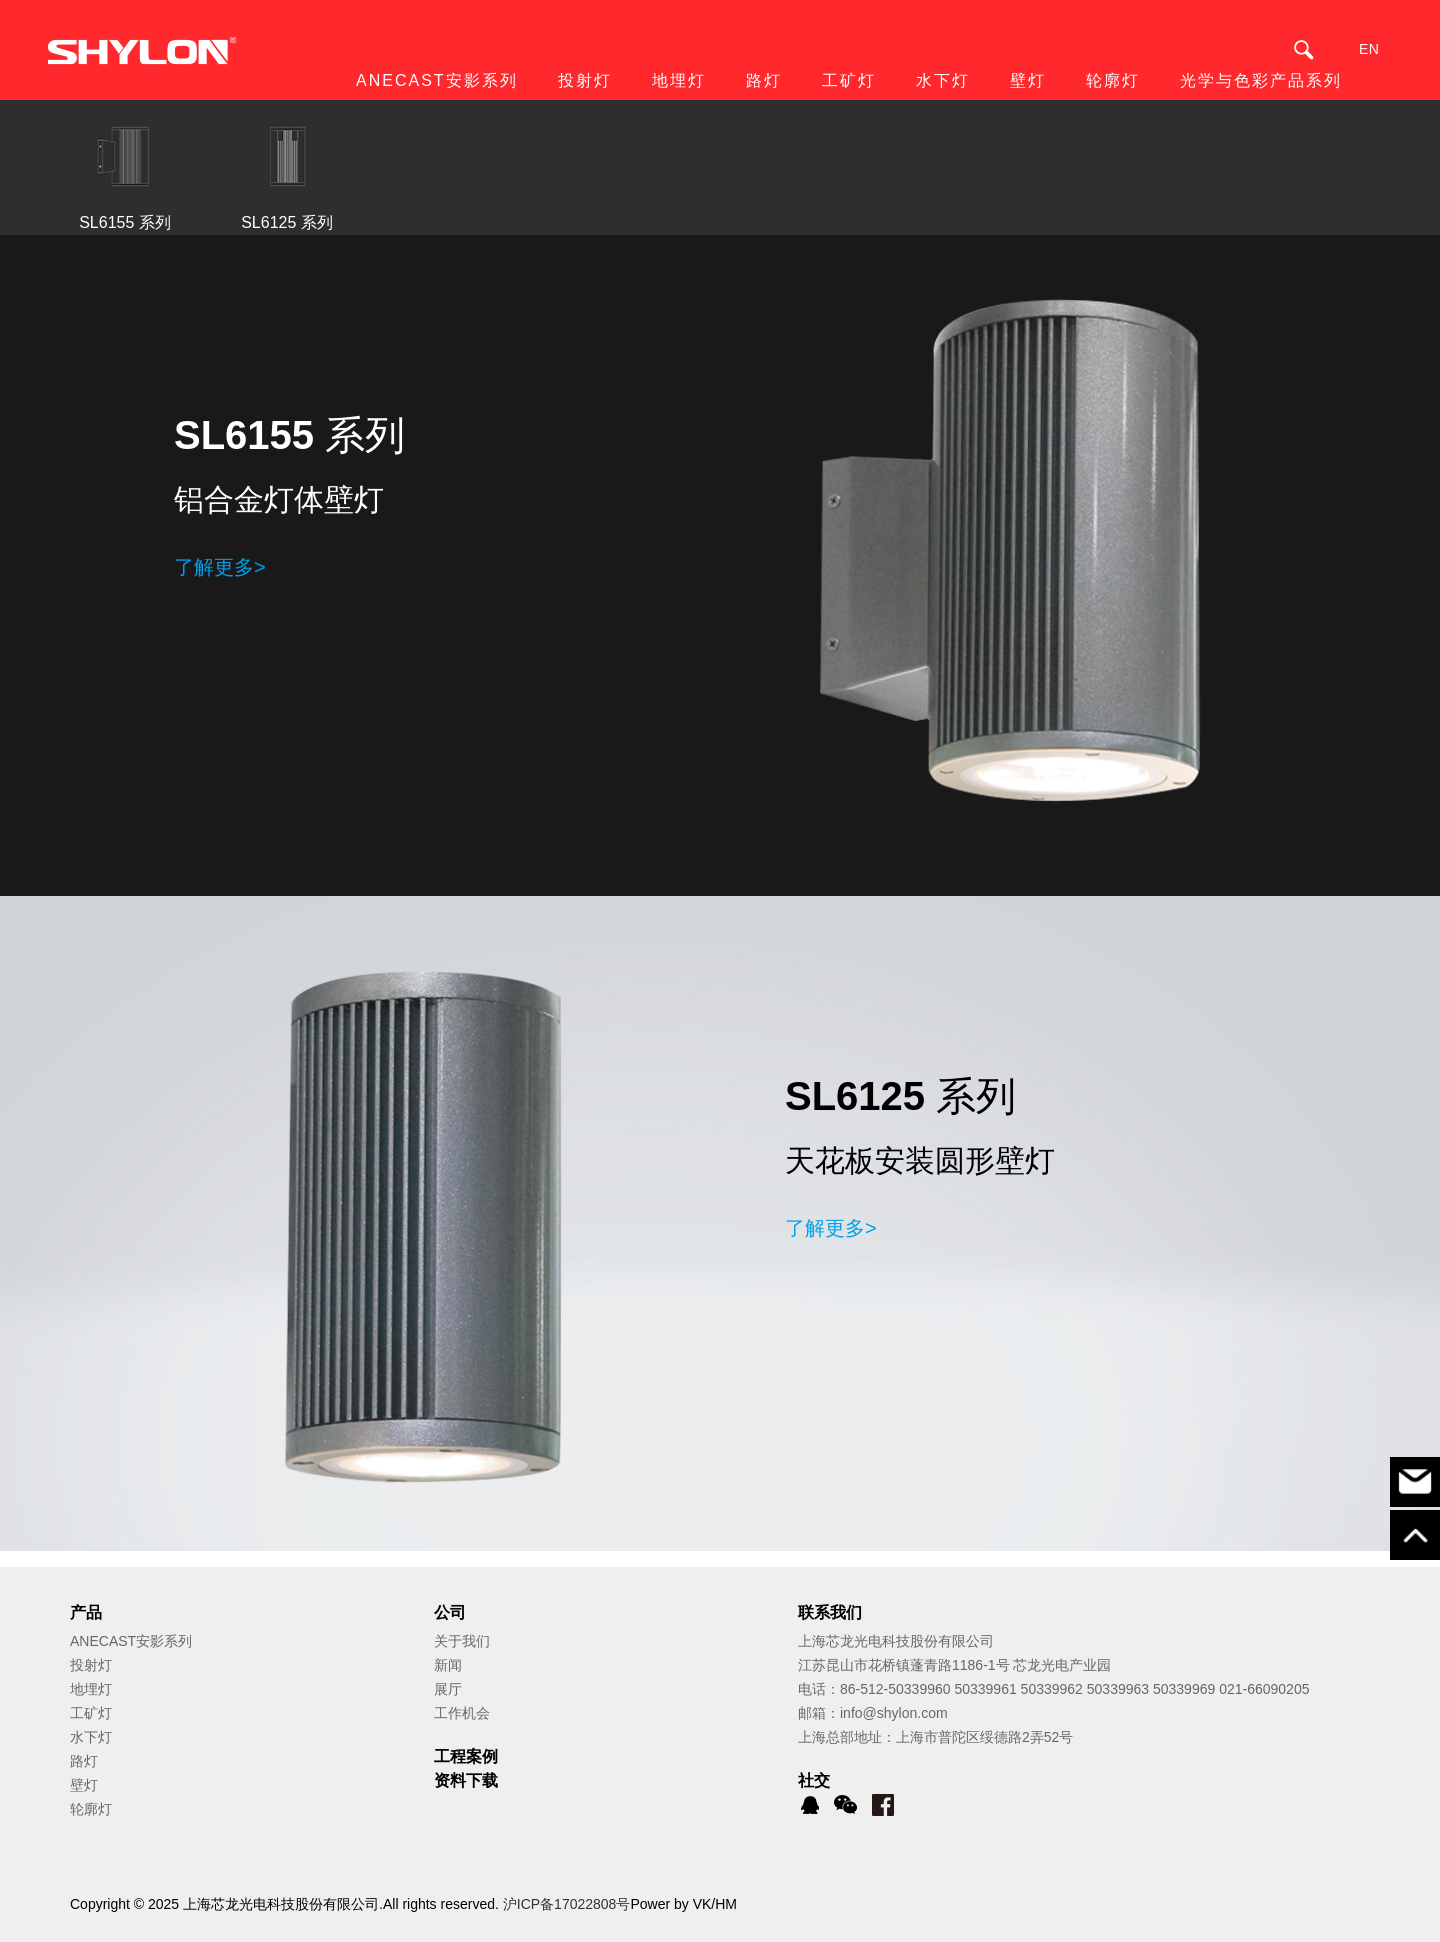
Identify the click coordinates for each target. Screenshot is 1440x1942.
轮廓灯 (91, 1809)
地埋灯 (91, 1689)
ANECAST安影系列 (131, 1641)
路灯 (84, 1761)
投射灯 (91, 1665)
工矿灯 (91, 1713)
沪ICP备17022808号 (567, 1904)
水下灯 (91, 1737)
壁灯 (84, 1785)
